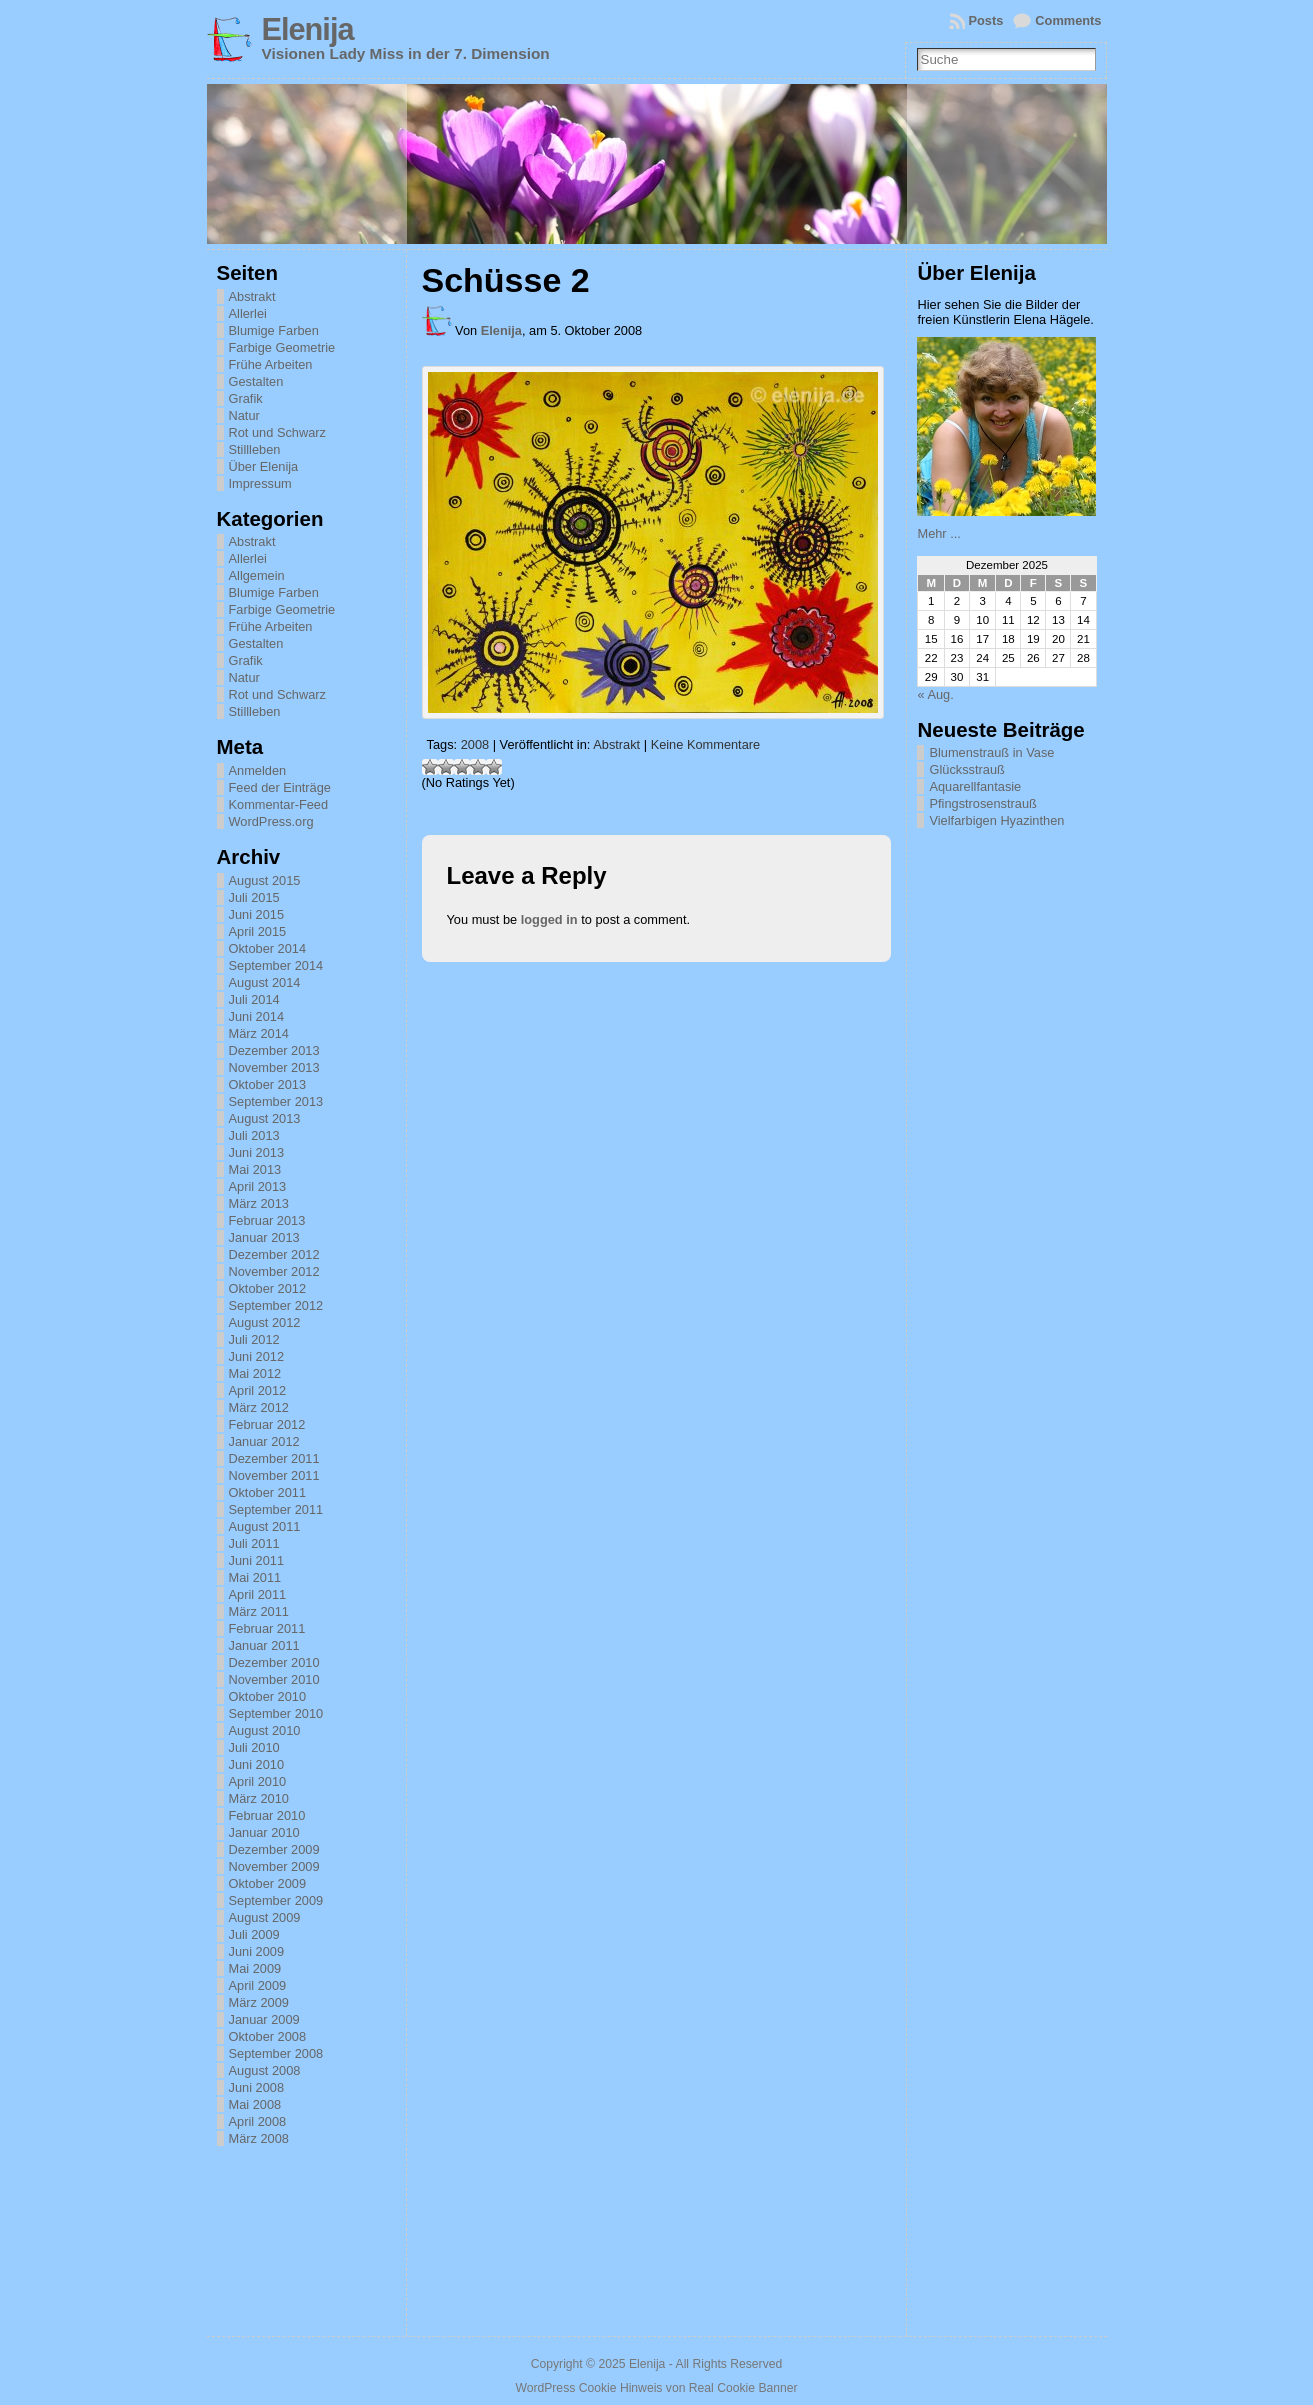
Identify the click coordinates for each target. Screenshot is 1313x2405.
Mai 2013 (255, 1169)
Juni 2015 (257, 914)
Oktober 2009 (268, 1883)
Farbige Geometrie (282, 347)
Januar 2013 (264, 1237)
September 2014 (276, 965)
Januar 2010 (264, 1832)
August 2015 (265, 880)
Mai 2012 (255, 1373)
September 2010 (276, 1713)
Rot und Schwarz (277, 432)
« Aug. (935, 694)
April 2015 (258, 931)
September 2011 (276, 1509)
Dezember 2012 (274, 1254)
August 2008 (265, 2070)
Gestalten (256, 381)
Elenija (308, 29)
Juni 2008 (257, 2087)
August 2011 (265, 1526)
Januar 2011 (264, 1645)
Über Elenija (264, 466)
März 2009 (259, 2002)
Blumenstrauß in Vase (991, 752)
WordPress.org (271, 821)
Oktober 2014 (268, 948)
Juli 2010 (254, 1747)
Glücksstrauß (966, 769)
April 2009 (258, 1985)
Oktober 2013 (268, 1084)
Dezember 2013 (274, 1050)
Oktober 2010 (268, 1696)
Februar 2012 (267, 1424)
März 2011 (259, 1611)
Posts (986, 20)
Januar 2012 (264, 1441)
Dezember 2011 (274, 1458)
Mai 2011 (255, 1577)
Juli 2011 (254, 1543)
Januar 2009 (264, 2019)
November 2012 (274, 1271)
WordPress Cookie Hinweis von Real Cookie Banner (656, 2388)
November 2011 (274, 1475)
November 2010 (274, 1679)
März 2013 (259, 1203)
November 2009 (274, 1866)
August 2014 (265, 982)
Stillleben (255, 449)
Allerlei (248, 313)
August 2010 (265, 1730)
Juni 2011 (257, 1560)
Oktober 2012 (268, 1288)
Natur (244, 415)
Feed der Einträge (280, 787)
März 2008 (259, 2138)
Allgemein (257, 575)
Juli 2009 (254, 1934)
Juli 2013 (254, 1135)
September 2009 (276, 1900)
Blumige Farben (274, 330)
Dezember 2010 (274, 1662)
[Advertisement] (1017, 1138)
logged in (549, 919)
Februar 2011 (267, 1628)
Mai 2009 (255, 1968)
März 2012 (259, 1407)
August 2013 (265, 1118)
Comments (1068, 20)
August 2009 (265, 1917)
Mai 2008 (255, 2104)
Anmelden (258, 770)
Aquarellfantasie (975, 786)
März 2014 (259, 1033)
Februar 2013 (267, 1220)
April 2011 (258, 1594)
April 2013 (258, 1186)
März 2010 (259, 1798)
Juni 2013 (257, 1152)
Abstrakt (252, 296)
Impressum (260, 483)
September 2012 (276, 1305)
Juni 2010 (257, 1764)
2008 (475, 744)
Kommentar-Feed (279, 804)
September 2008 (276, 2053)
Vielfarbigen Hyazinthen (996, 820)
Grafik (246, 398)
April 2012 (258, 1390)
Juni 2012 (257, 1356)
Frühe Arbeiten (271, 364)
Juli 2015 (254, 897)
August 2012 (265, 1322)
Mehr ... (938, 533)
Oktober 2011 (268, 1492)
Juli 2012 (254, 1339)
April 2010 (258, 1781)
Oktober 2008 (268, 2036)
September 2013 (276, 1101)
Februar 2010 (267, 1815)
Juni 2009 (257, 1951)
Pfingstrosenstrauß (982, 803)
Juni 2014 (257, 1016)
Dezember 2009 (274, 1849)
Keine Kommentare (706, 744)
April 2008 (258, 2121)
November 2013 (274, 1067)
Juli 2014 (254, 999)
